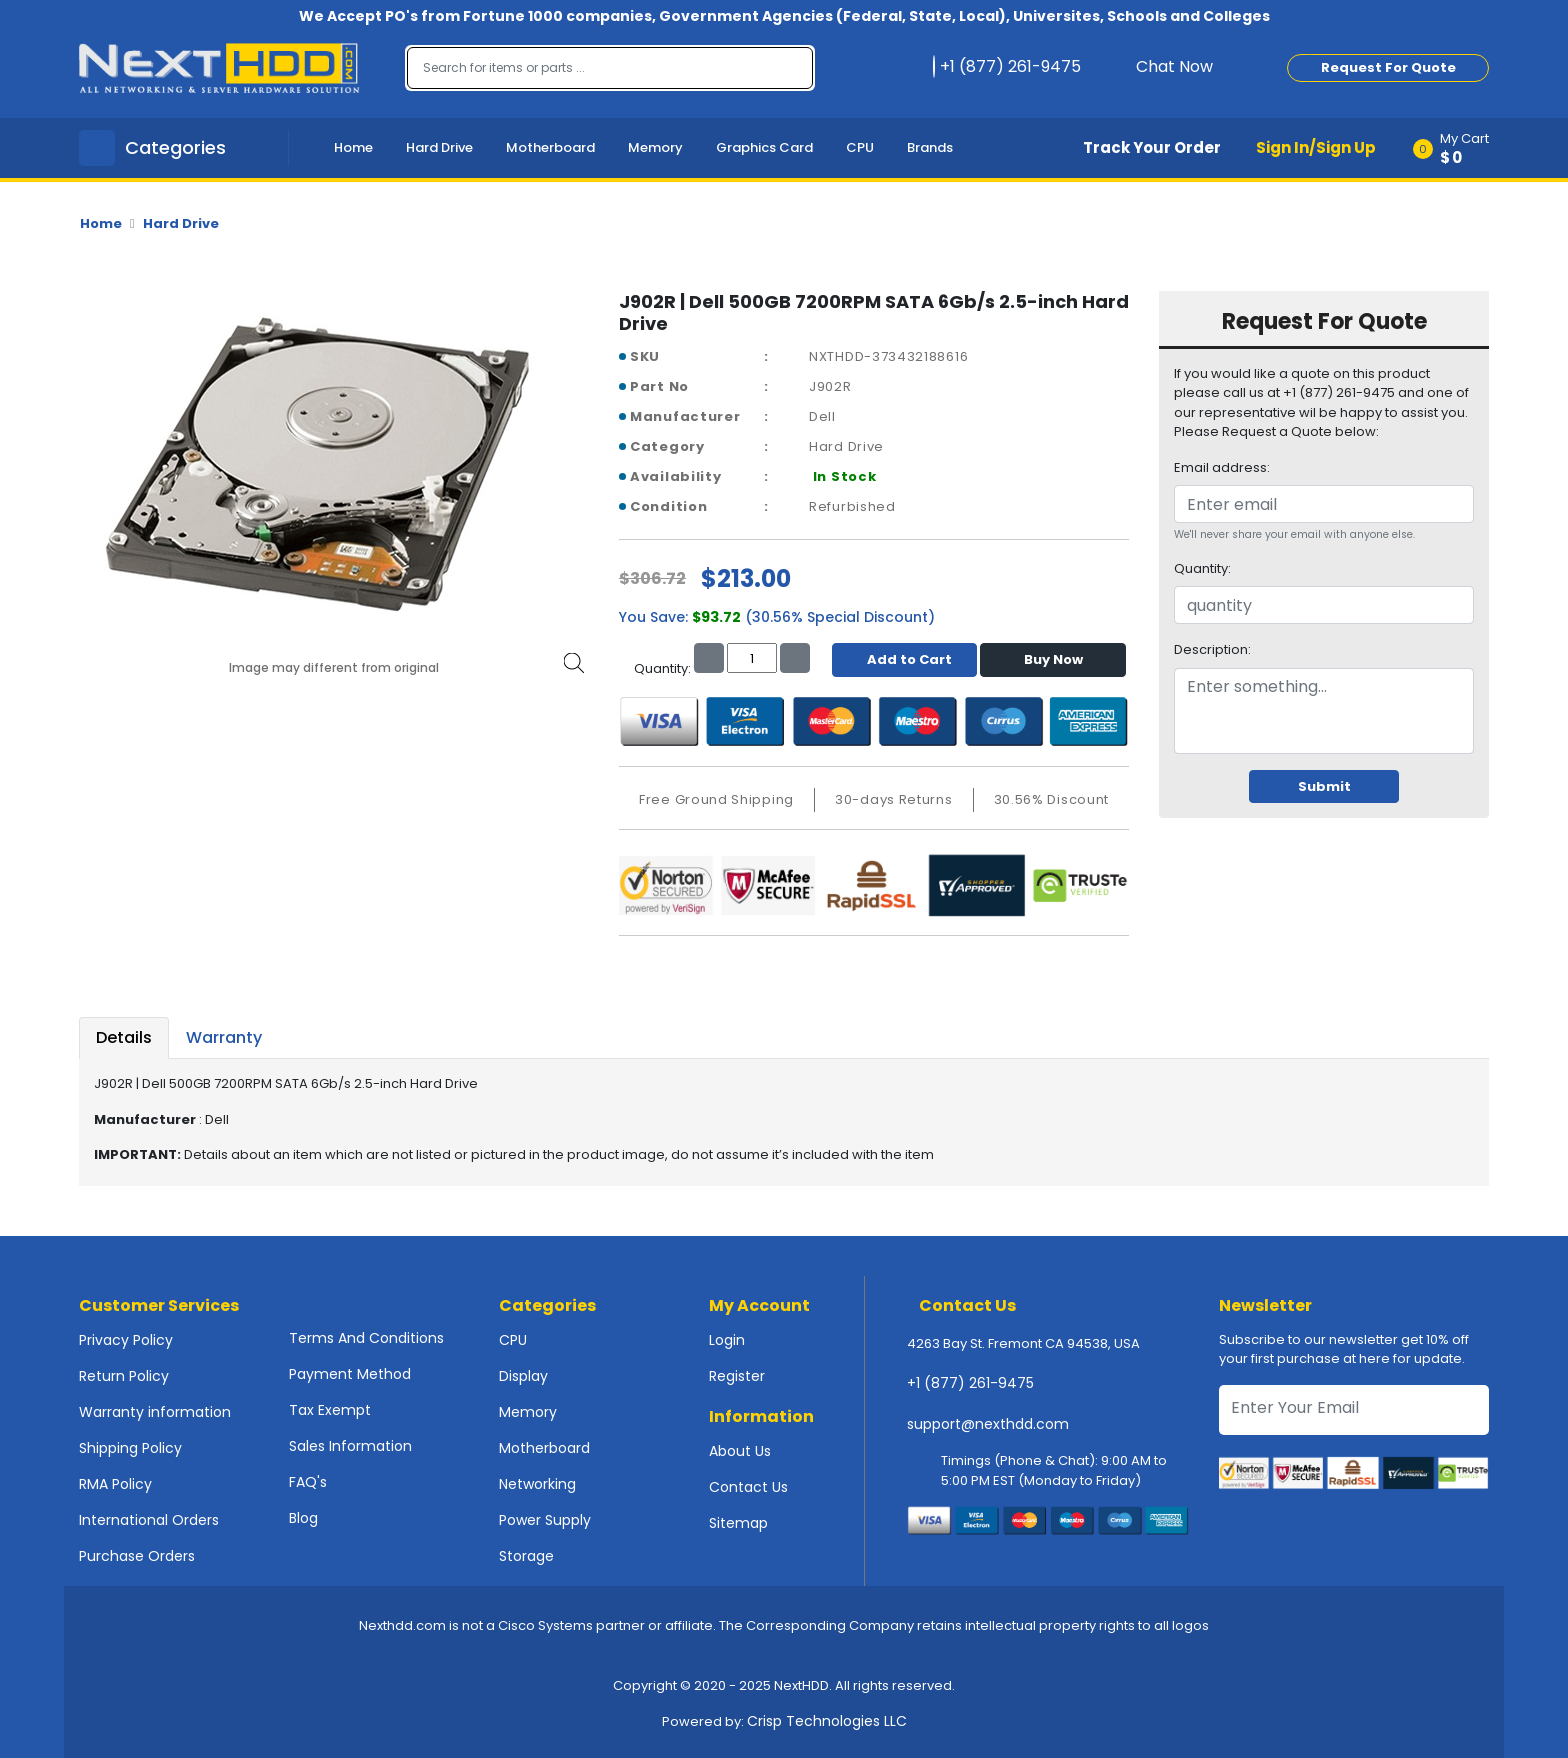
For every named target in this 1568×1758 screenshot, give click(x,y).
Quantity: (1202, 568)
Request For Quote (1388, 67)
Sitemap (738, 1523)
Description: (1212, 649)
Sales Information (350, 1446)
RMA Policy (115, 1484)
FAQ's (308, 1482)
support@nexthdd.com (988, 1424)
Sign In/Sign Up (1316, 147)
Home (353, 147)
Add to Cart (904, 659)
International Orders (149, 1520)
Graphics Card (764, 147)
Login (727, 1340)
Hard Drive (439, 147)
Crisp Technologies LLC (827, 1721)
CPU (860, 147)
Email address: (1222, 467)
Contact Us (748, 1487)
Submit (1324, 786)
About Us (740, 1451)
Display (523, 1376)
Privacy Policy (126, 1340)
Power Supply (545, 1520)
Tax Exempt (330, 1410)
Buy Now (1053, 659)
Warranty (224, 1037)
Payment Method (350, 1374)
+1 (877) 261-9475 (970, 1383)
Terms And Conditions (366, 1338)
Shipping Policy (130, 1448)
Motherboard (550, 147)
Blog (303, 1518)
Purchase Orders (137, 1556)
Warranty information (155, 1412)
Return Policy (124, 1376)
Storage (526, 1556)
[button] (1457, 148)
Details (124, 1037)
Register (737, 1376)
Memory (655, 147)
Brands (930, 147)
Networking (537, 1484)
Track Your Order (1152, 147)
